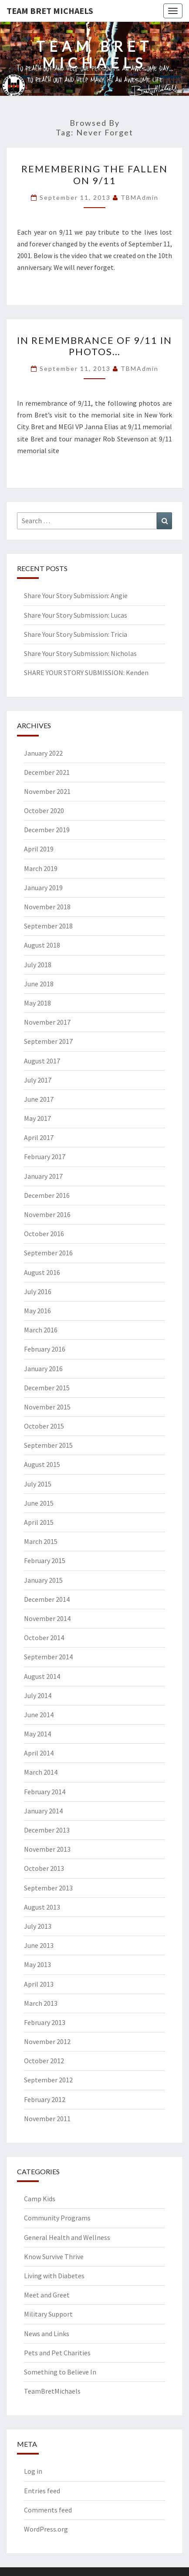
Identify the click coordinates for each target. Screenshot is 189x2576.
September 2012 (48, 2079)
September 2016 (48, 1252)
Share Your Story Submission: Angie (76, 595)
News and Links (46, 2333)
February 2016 (44, 1349)
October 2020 (44, 810)
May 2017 (37, 1118)
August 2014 (42, 1676)
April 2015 (39, 1522)
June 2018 (39, 983)
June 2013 (39, 1945)
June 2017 (39, 1099)
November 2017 (47, 1022)
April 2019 (39, 848)
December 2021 (47, 772)
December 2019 (47, 829)
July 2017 (37, 1080)
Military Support (48, 2314)
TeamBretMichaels (52, 2391)
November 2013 (47, 1849)
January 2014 (43, 1810)
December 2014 (47, 1599)
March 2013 (40, 2003)
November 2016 (47, 1214)
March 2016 (40, 1329)
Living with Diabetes (54, 2275)
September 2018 (48, 925)
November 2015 (47, 1406)
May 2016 (37, 1310)
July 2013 (37, 1926)
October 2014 (44, 1637)
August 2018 (42, 945)
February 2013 (44, 2022)
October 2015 (44, 1426)
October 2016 (44, 1233)
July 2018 (37, 964)
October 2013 (44, 1868)
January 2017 (43, 1176)
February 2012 (44, 2099)
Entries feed (42, 2490)
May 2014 (37, 1733)
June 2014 (39, 1714)
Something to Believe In (60, 2371)
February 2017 (44, 1156)
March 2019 (40, 868)
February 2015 (44, 1560)
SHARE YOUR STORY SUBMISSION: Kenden (86, 672)
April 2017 (39, 1137)
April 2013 (39, 1984)
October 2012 (44, 2060)
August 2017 (42, 1060)
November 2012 (47, 2041)
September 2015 (48, 1445)
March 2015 (40, 1541)
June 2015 (39, 1503)
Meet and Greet (47, 2294)
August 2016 (42, 1272)
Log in (33, 2471)
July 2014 (37, 1695)
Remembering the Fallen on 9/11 (94, 174)
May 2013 (37, 1964)
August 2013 (42, 1907)
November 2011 (47, 2118)
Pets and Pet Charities (57, 2352)
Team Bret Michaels (50, 10)
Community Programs (57, 2217)
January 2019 (43, 887)
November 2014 (47, 1618)
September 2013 (48, 1887)
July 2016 (37, 1291)
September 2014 (48, 1656)
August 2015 (42, 1464)
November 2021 (47, 791)
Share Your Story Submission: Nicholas (80, 653)
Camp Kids (39, 2198)
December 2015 (47, 1387)
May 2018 (37, 1003)
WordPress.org (46, 2529)
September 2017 (48, 1041)
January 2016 (43, 1368)
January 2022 (43, 753)
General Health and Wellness (67, 2237)
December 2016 (47, 1195)
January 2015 (43, 1580)
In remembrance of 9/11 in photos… (94, 345)
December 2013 (47, 1830)
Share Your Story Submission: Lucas (75, 615)
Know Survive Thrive (54, 2256)
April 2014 (39, 1753)
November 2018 (47, 906)
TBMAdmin (140, 197)
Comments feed (48, 2509)
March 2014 (40, 1772)
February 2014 (44, 1791)
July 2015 (37, 1484)
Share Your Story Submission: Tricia (75, 634)
